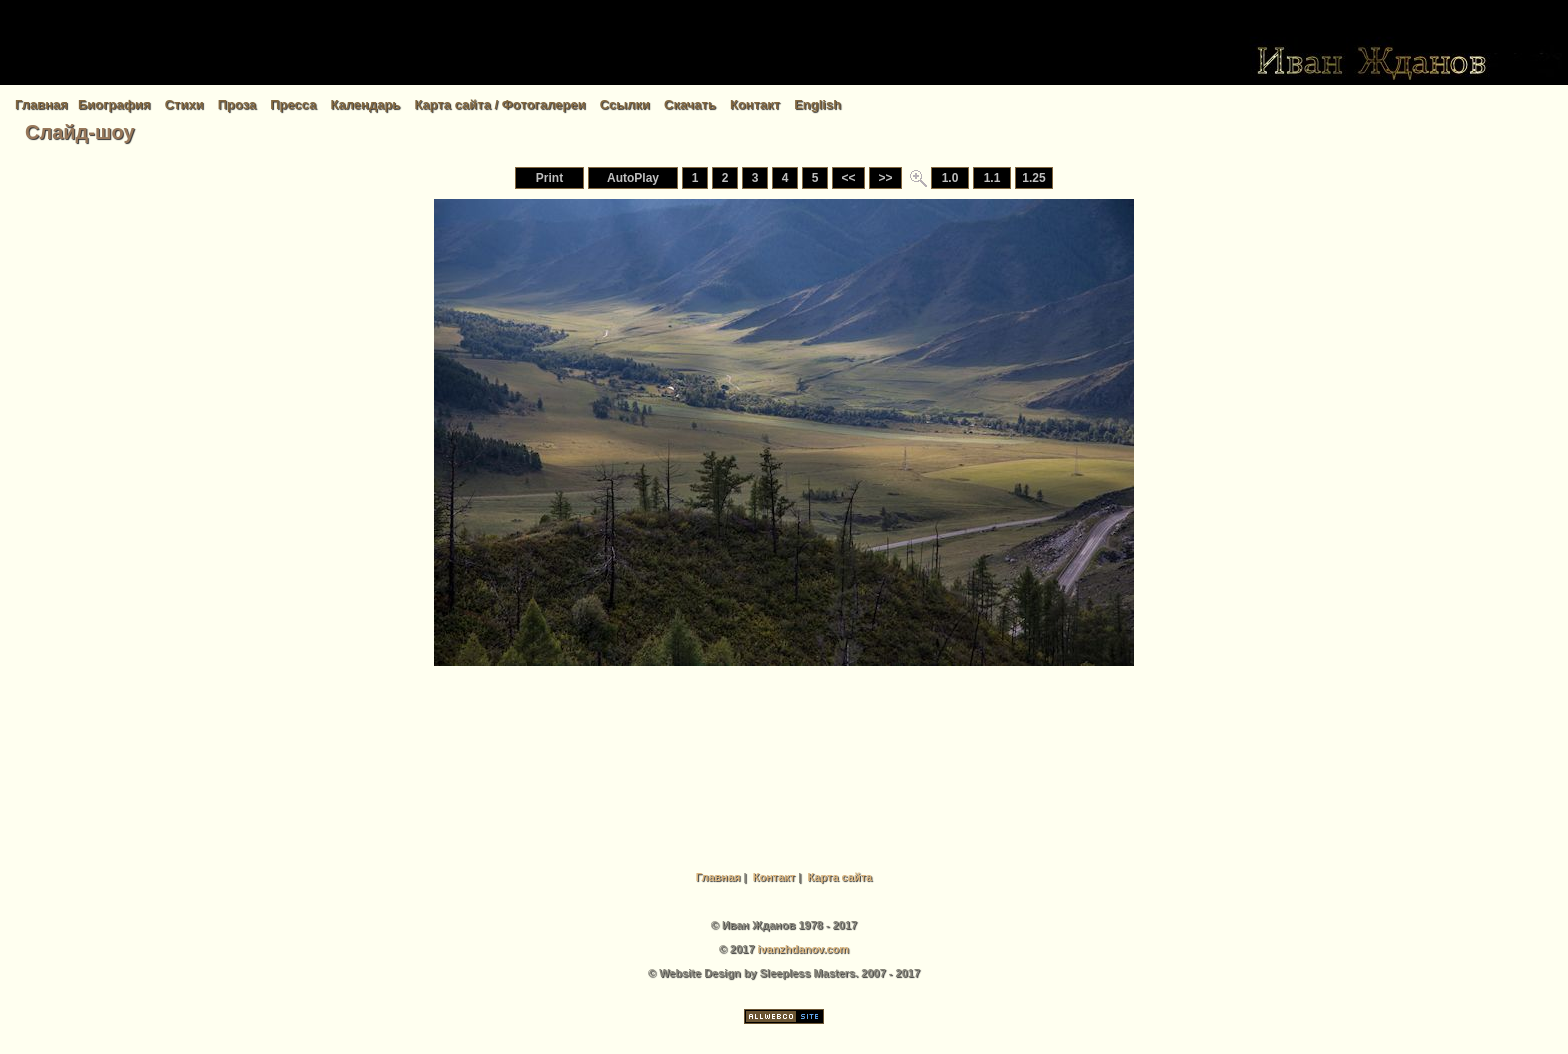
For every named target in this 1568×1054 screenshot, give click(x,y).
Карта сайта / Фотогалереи (499, 104)
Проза (237, 104)
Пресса (293, 104)
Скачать (690, 104)
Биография (114, 104)
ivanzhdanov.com (803, 949)
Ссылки (625, 104)
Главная (41, 104)
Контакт (755, 104)
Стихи (184, 104)
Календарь (365, 104)
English (817, 104)
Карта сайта (839, 877)
